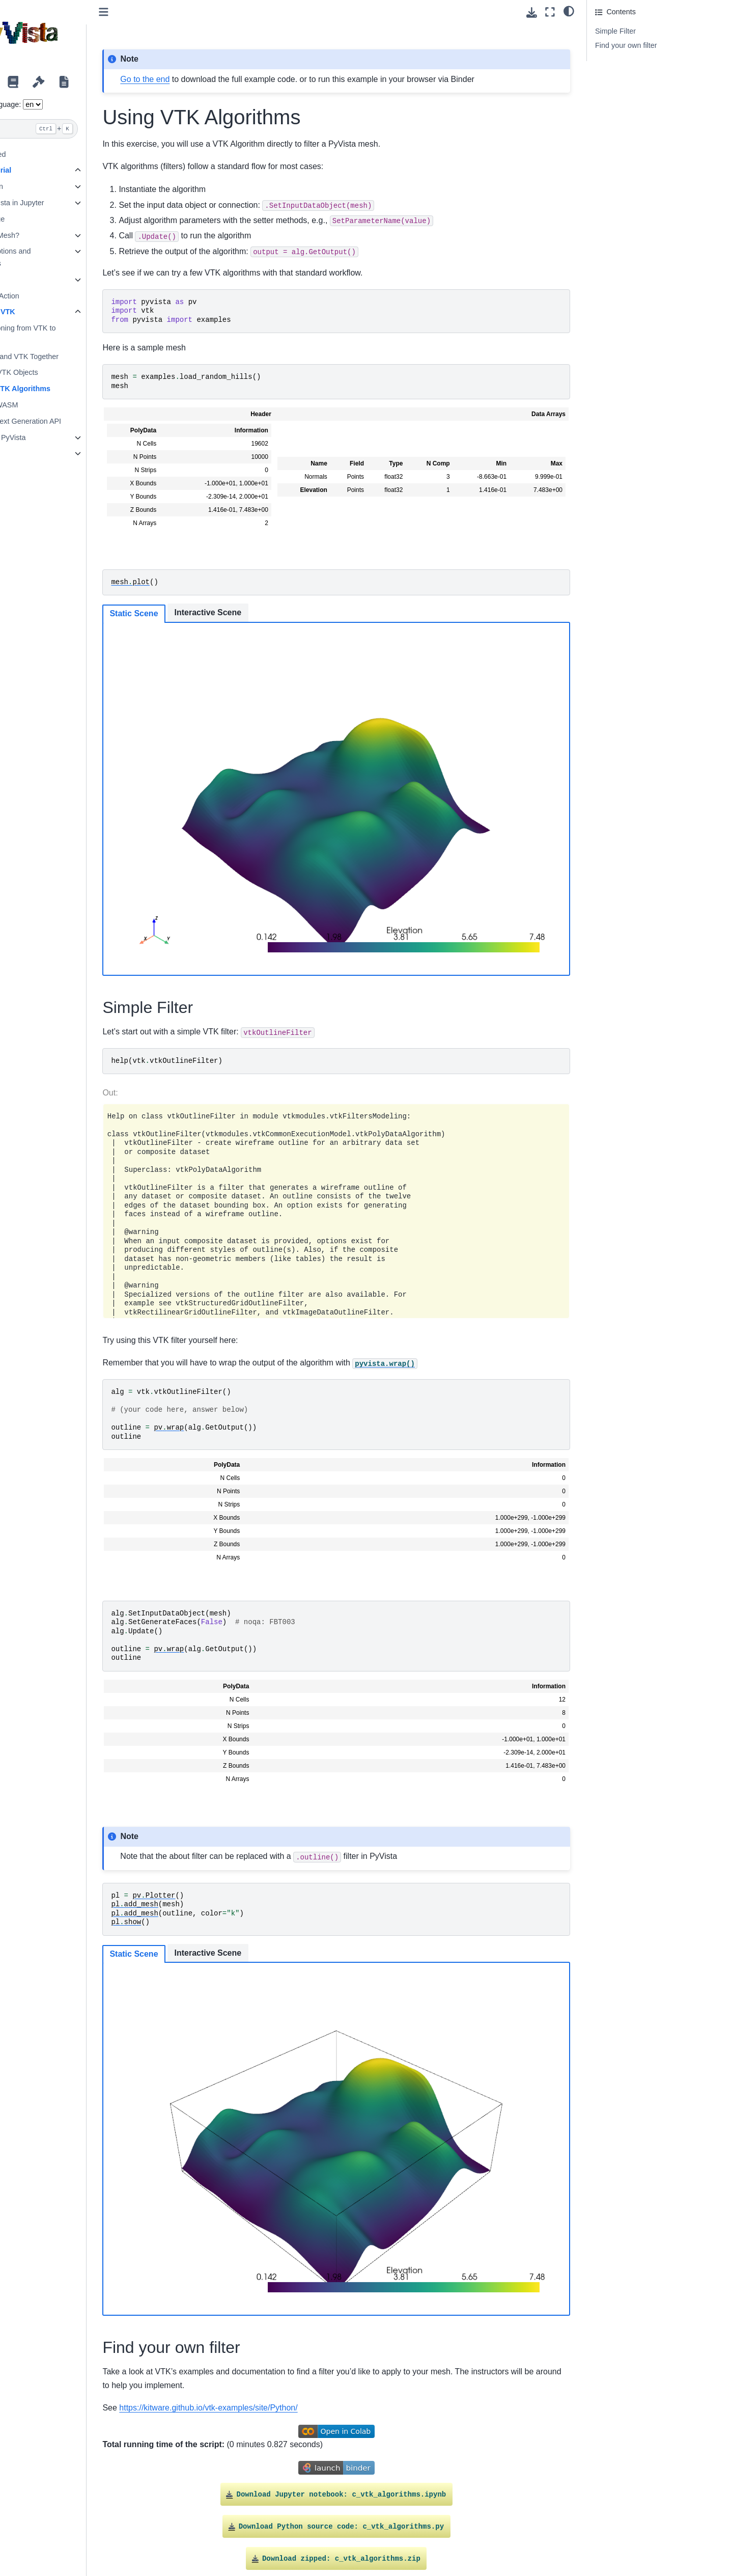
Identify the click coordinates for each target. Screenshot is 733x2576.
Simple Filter (615, 31)
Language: (68, 104)
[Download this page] (531, 12)
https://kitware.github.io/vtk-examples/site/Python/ (274, 2310)
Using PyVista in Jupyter (69, 203)
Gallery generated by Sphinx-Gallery (519, 2487)
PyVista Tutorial (48, 170)
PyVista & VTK (55, 312)
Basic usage (49, 219)
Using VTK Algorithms (76, 389)
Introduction (49, 186)
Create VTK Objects (70, 372)
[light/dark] (568, 10)
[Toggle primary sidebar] (169, 12)
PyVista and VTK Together (80, 356)
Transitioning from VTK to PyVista (79, 334)
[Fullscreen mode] (550, 12)
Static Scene (199, 613)
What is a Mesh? (57, 235)
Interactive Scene (273, 612)
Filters (39, 280)
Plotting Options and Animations (63, 257)
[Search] (79, 129)
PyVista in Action (57, 296)
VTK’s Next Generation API (82, 421)
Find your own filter (626, 45)
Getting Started (46, 154)
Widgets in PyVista (60, 437)
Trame (40, 453)
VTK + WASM (60, 405)
